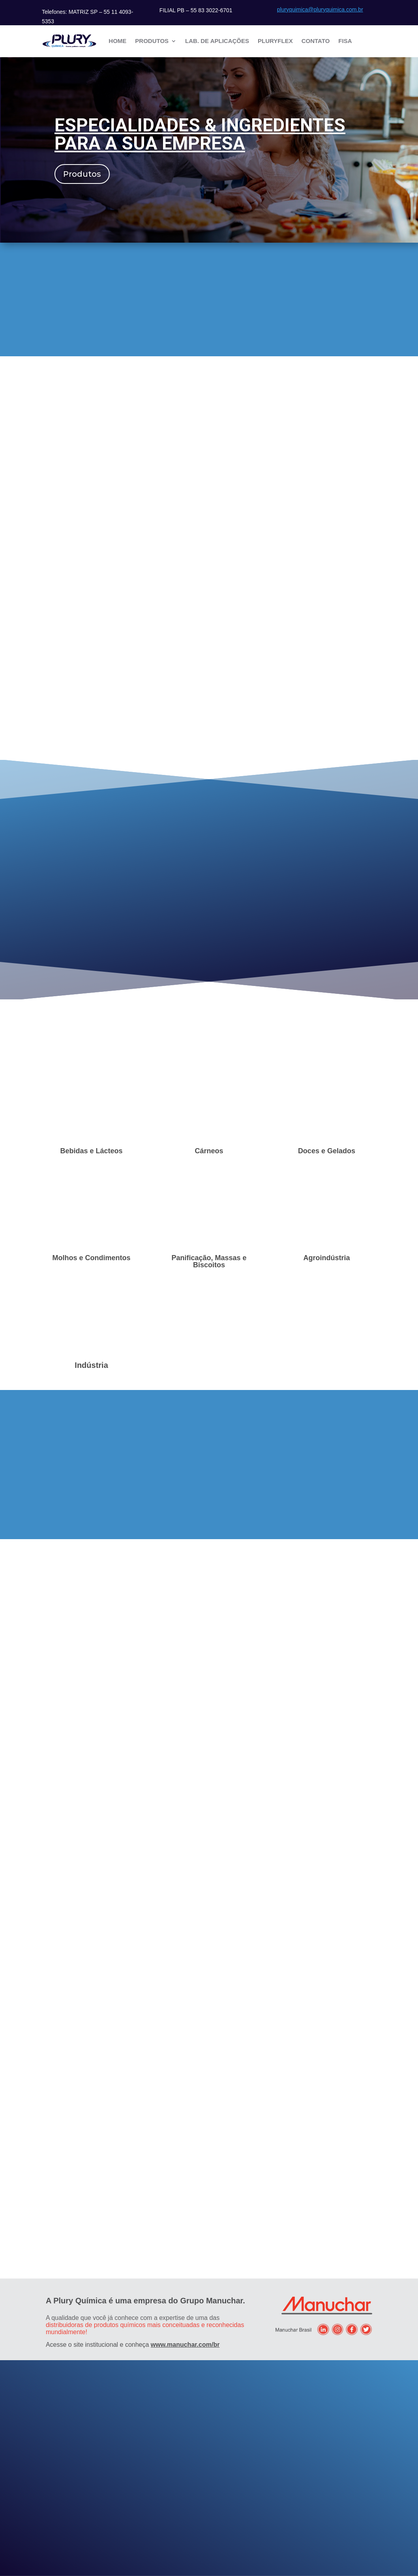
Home (117, 40)
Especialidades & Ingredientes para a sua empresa (199, 134)
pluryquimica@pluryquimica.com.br (320, 9)
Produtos (152, 40)
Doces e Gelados (326, 1151)
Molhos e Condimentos (91, 1258)
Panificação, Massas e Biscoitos (208, 1261)
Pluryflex (275, 40)
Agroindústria (326, 1258)
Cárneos (209, 1151)
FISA (345, 40)
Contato (316, 40)
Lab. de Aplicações (217, 40)
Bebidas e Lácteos (91, 1151)
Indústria (91, 1365)
